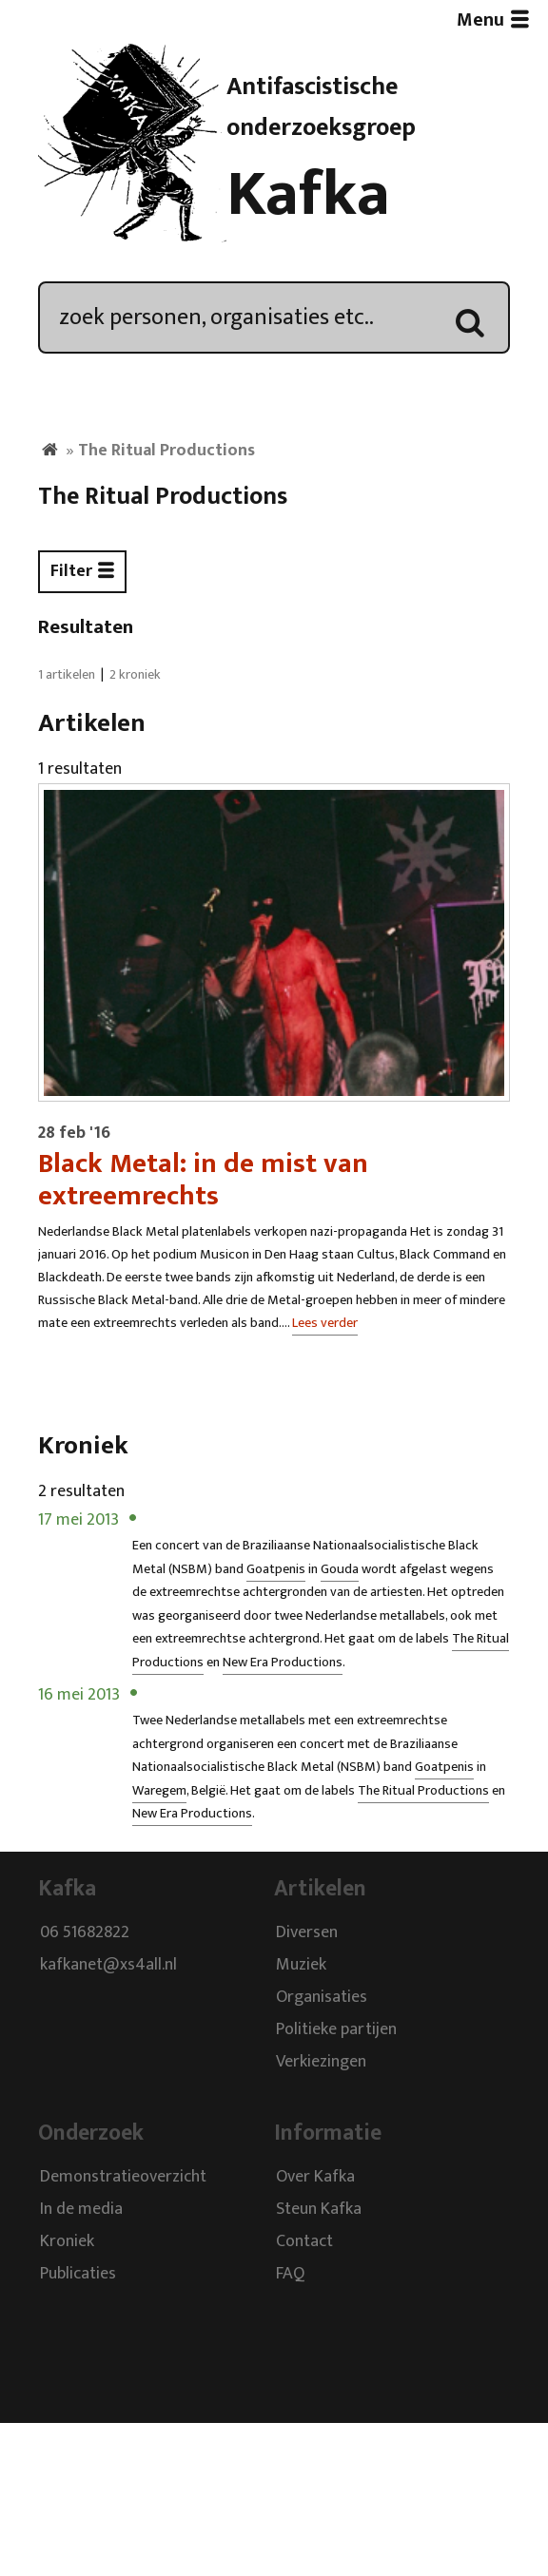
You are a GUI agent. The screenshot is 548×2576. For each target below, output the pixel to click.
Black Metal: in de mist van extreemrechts (203, 1180)
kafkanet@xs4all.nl (108, 1965)
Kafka (308, 195)
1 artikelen (66, 674)
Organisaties (321, 1997)
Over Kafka (315, 2177)
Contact (304, 2242)
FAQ (290, 2274)
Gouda (340, 1569)
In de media (81, 2210)
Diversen (307, 1932)
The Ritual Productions (423, 1790)
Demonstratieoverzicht (123, 2177)
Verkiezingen (321, 2061)
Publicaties (78, 2274)
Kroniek (67, 2242)
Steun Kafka (319, 2210)
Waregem (159, 1790)
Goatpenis (275, 1569)
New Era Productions (282, 1662)
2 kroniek (135, 674)
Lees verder (325, 1323)
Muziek (301, 1965)
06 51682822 (84, 1932)
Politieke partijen (336, 2029)
